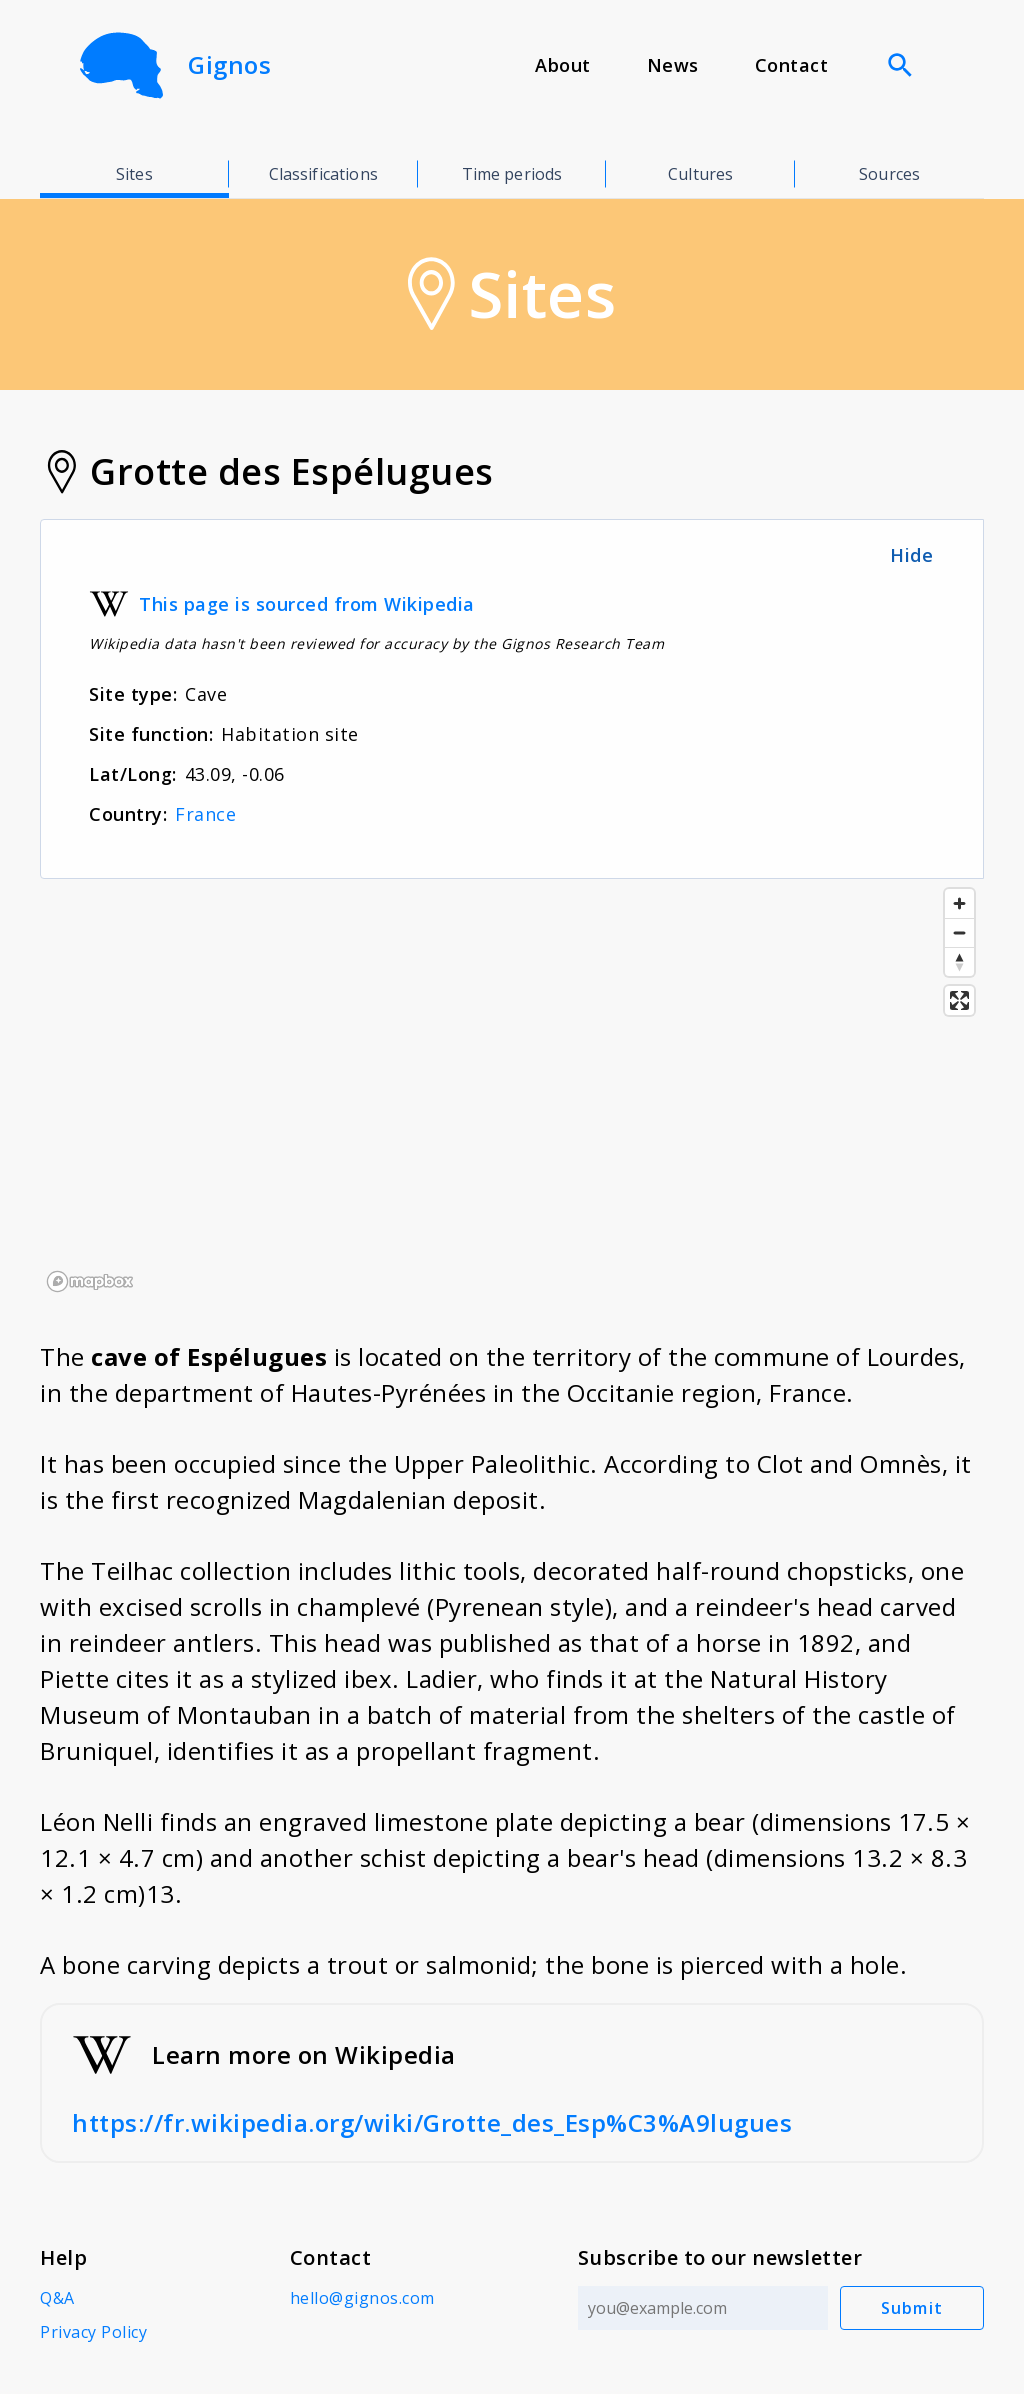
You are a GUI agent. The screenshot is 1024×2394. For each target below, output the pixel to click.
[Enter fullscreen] (959, 1000)
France (205, 814)
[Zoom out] (959, 932)
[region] (512, 1089)
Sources (889, 174)
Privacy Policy (93, 2332)
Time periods (512, 174)
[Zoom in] (959, 903)
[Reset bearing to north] (959, 961)
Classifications (323, 174)
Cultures (700, 174)
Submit (912, 2308)
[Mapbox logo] (90, 1281)
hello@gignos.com (362, 2298)
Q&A (57, 2298)
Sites (134, 174)
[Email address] (703, 2308)
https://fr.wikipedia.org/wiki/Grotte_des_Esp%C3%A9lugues (432, 2122)
